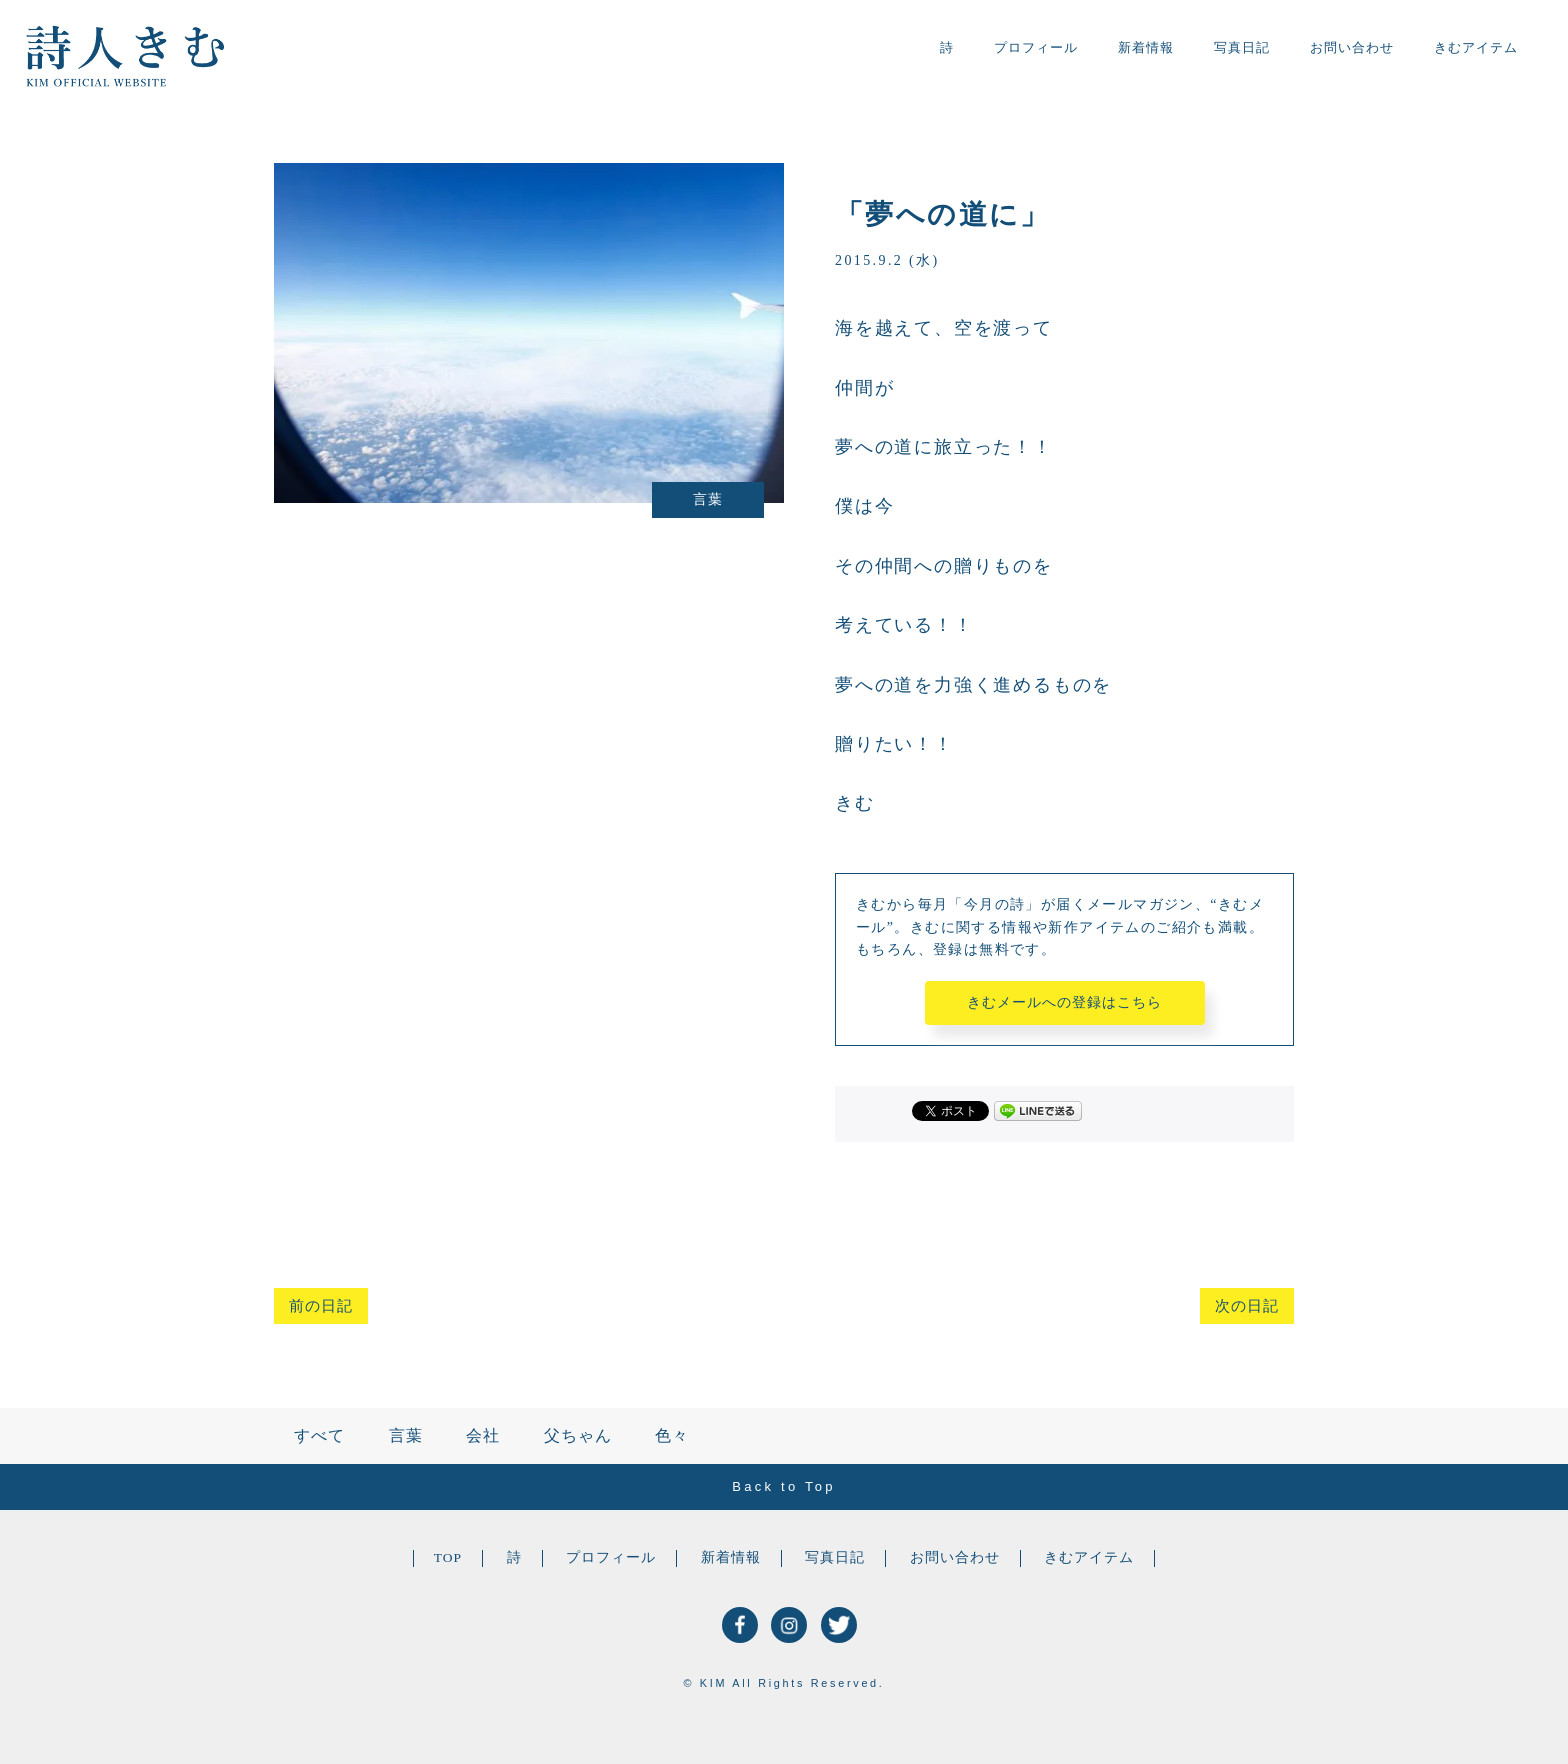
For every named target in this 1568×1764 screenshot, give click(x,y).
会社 (483, 1435)
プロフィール (1036, 47)
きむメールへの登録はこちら (1064, 1002)
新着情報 (1146, 47)
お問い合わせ (1352, 47)
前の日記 (321, 1306)
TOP (448, 1557)
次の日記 (1247, 1306)
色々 (672, 1435)
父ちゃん (578, 1435)
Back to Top (783, 1486)
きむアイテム (1476, 47)
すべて (319, 1435)
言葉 (406, 1435)
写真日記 (1242, 47)
